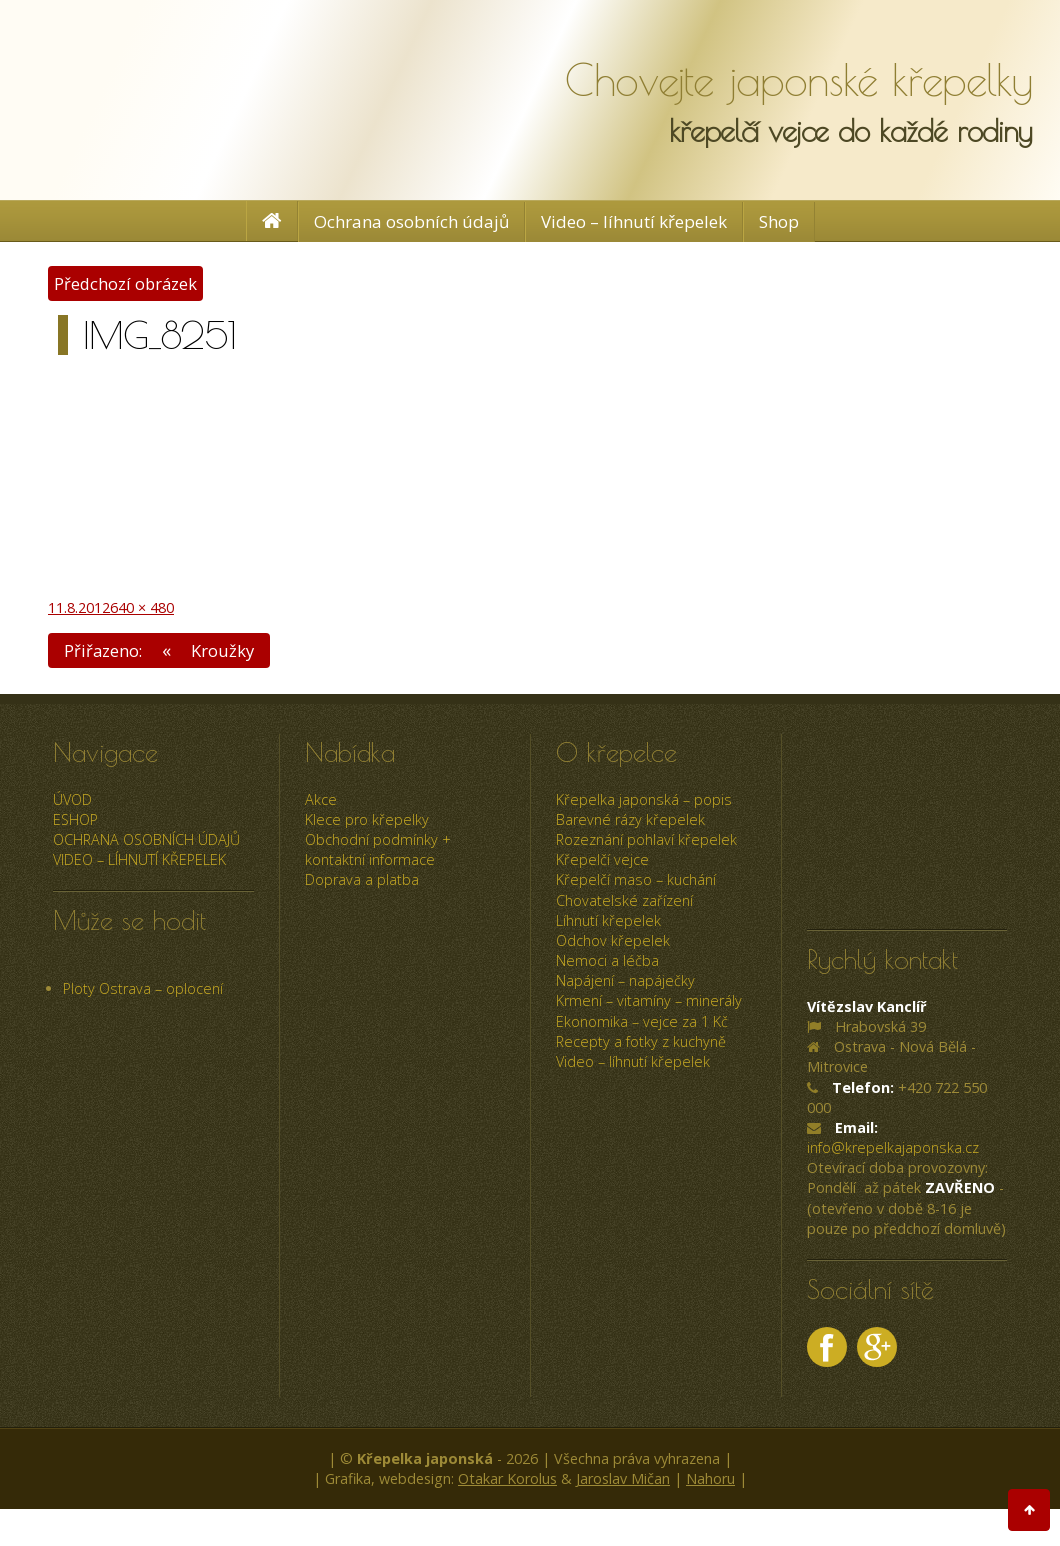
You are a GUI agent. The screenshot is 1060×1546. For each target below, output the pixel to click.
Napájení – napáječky (625, 980)
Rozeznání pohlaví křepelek (646, 839)
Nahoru (710, 1478)
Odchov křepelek (613, 940)
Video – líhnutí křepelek (634, 221)
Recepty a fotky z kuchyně (641, 1041)
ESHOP (75, 819)
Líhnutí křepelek (608, 920)
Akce (321, 799)
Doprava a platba (362, 879)
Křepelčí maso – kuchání (636, 879)
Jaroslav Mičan (623, 1478)
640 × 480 (142, 607)
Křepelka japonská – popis (644, 799)
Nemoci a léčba (607, 960)
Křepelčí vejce (602, 859)
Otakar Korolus (507, 1478)
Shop (779, 221)
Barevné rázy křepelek (630, 819)
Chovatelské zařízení (624, 900)
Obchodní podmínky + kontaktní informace (378, 849)
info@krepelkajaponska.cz (893, 1147)
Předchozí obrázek (125, 283)
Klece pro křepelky (367, 819)
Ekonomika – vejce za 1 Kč (642, 1021)
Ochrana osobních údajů (411, 221)
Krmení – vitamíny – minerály (649, 1000)
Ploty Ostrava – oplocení (143, 988)
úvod (72, 799)
